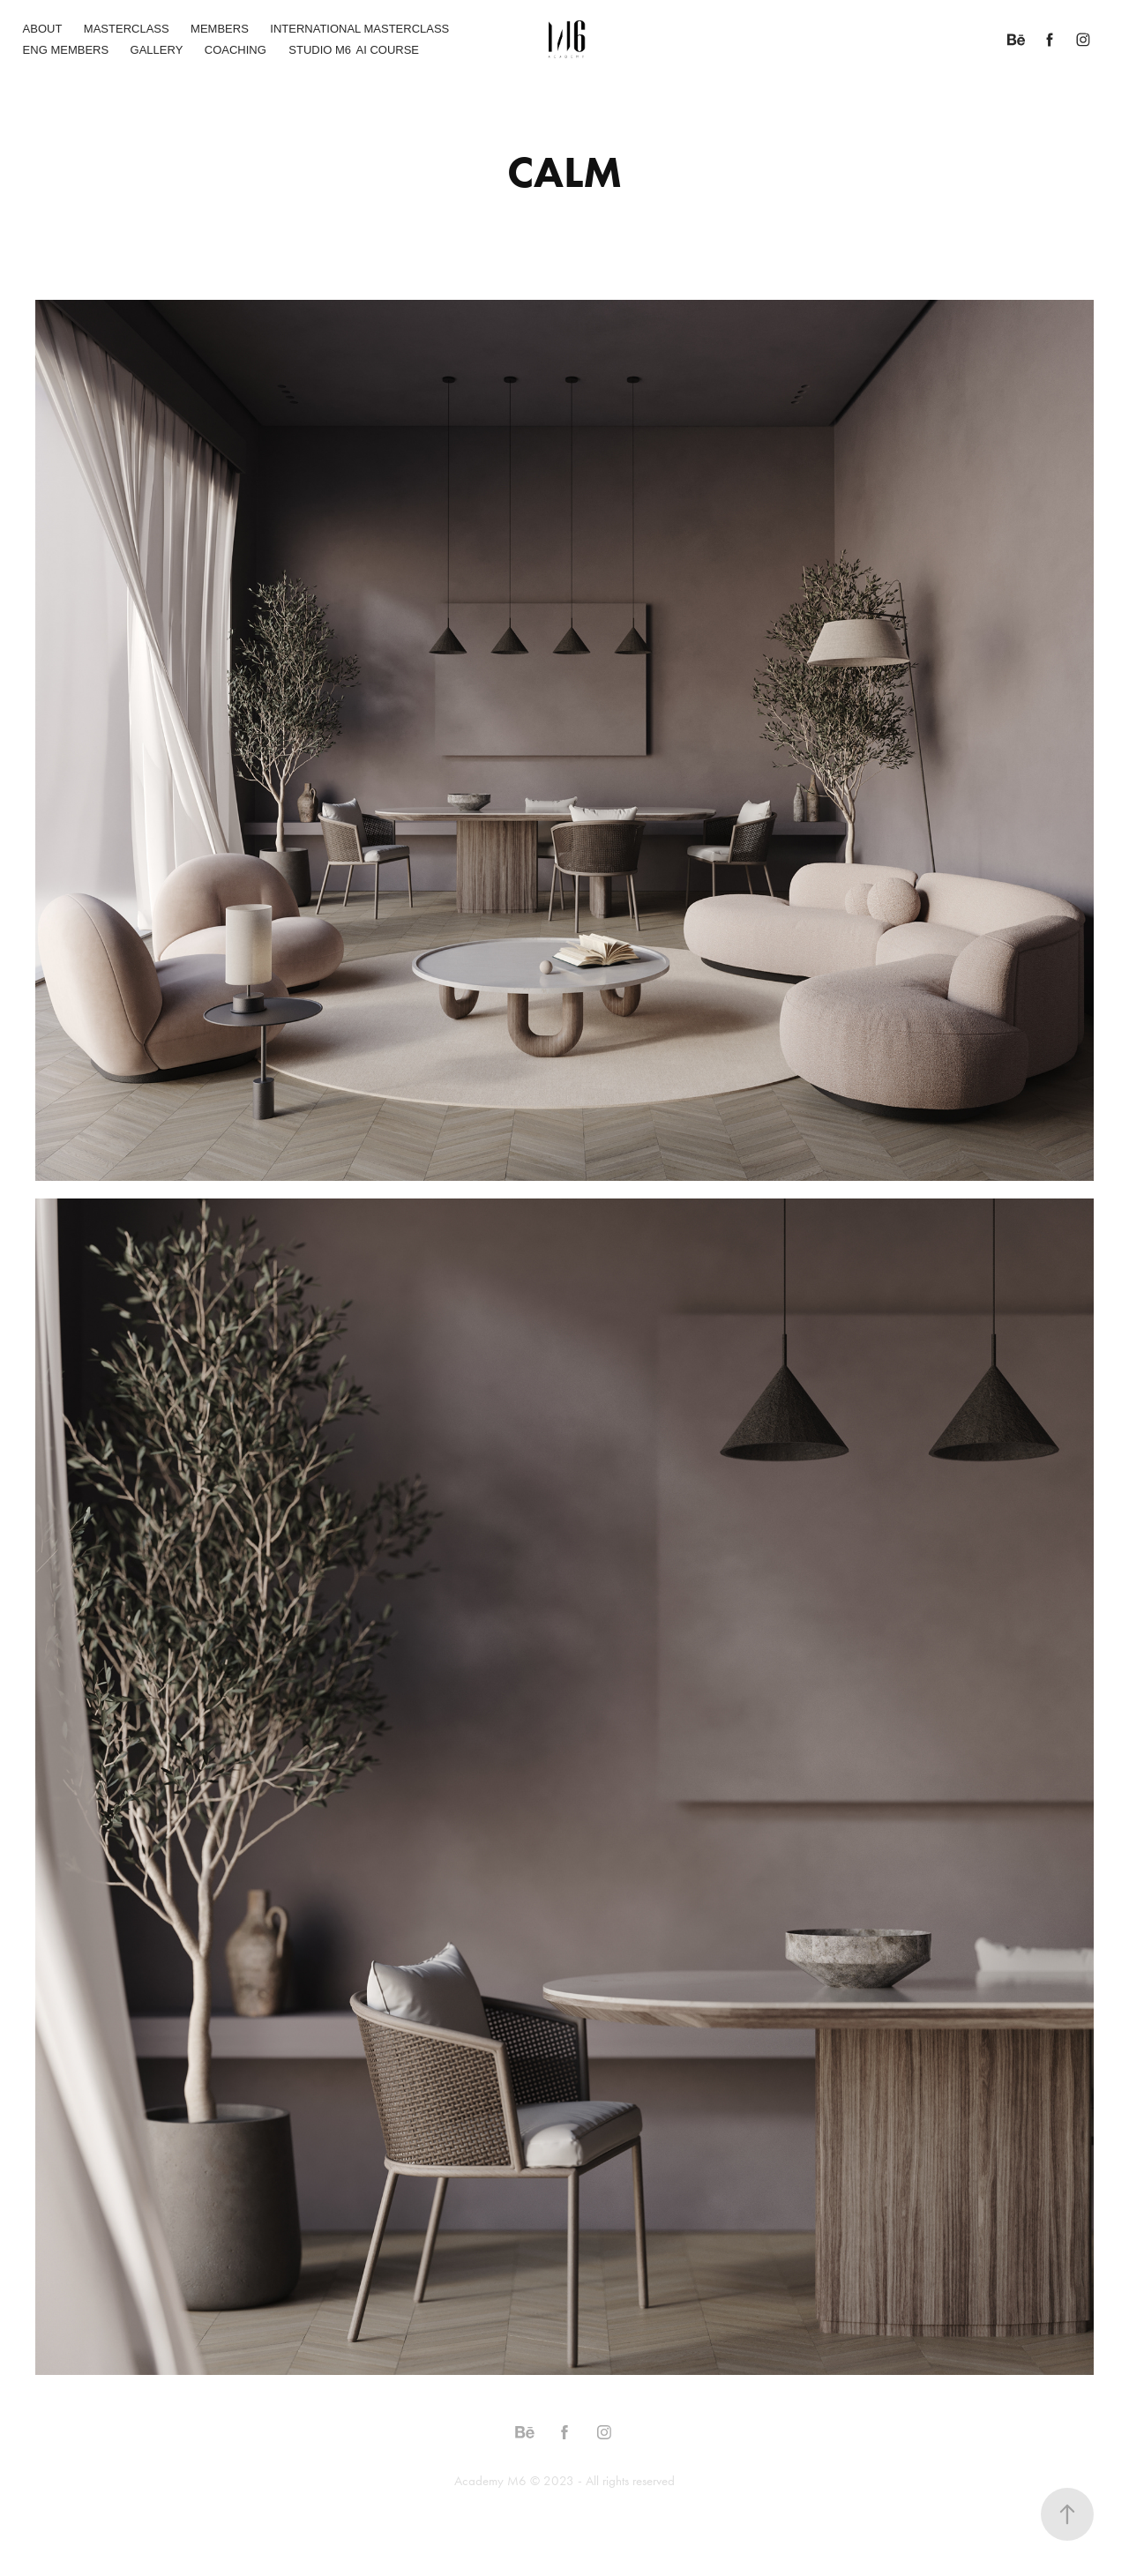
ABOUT (43, 28)
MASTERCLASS (126, 28)
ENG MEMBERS (66, 49)
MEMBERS (220, 28)
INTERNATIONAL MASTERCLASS (359, 28)
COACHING (235, 49)
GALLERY (157, 49)
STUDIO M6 (319, 49)
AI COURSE (388, 49)
